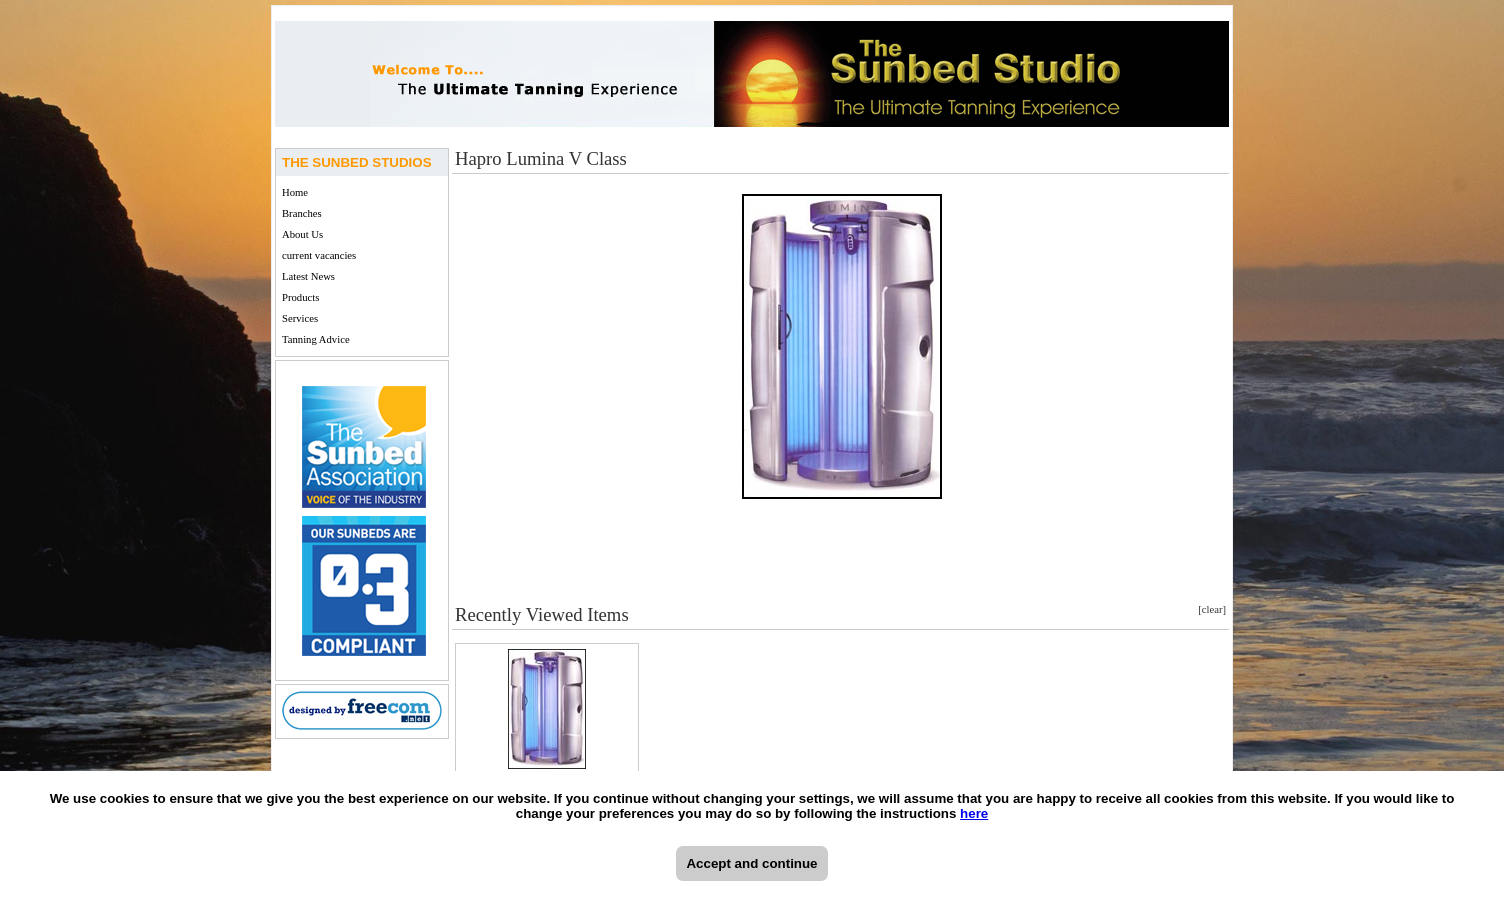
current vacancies (319, 255)
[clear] (1212, 609)
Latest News (308, 276)
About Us (302, 234)
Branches (302, 213)
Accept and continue (751, 863)
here (974, 813)
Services (300, 318)
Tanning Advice (316, 339)
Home (295, 192)
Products (300, 297)
